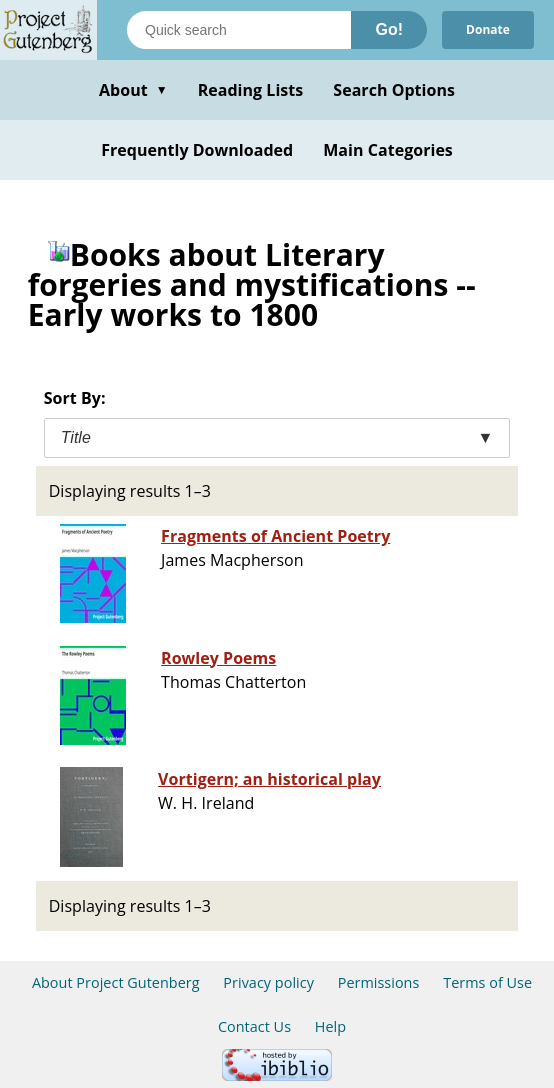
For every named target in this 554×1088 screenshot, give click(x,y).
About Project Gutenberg (116, 982)
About (133, 90)
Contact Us (254, 1026)
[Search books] (239, 30)
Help (330, 1026)
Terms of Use (487, 982)
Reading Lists (251, 90)
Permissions (379, 982)
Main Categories (388, 150)
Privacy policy (268, 982)
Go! (389, 29)
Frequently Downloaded (197, 150)
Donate (488, 29)
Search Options (394, 90)
